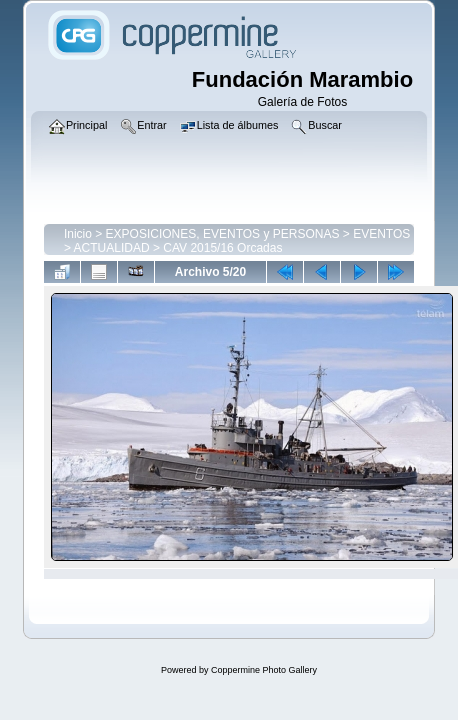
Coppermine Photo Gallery (264, 670)
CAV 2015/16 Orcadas (222, 248)
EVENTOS (381, 234)
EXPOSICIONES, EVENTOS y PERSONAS (223, 234)
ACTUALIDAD (112, 248)
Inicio (78, 234)
